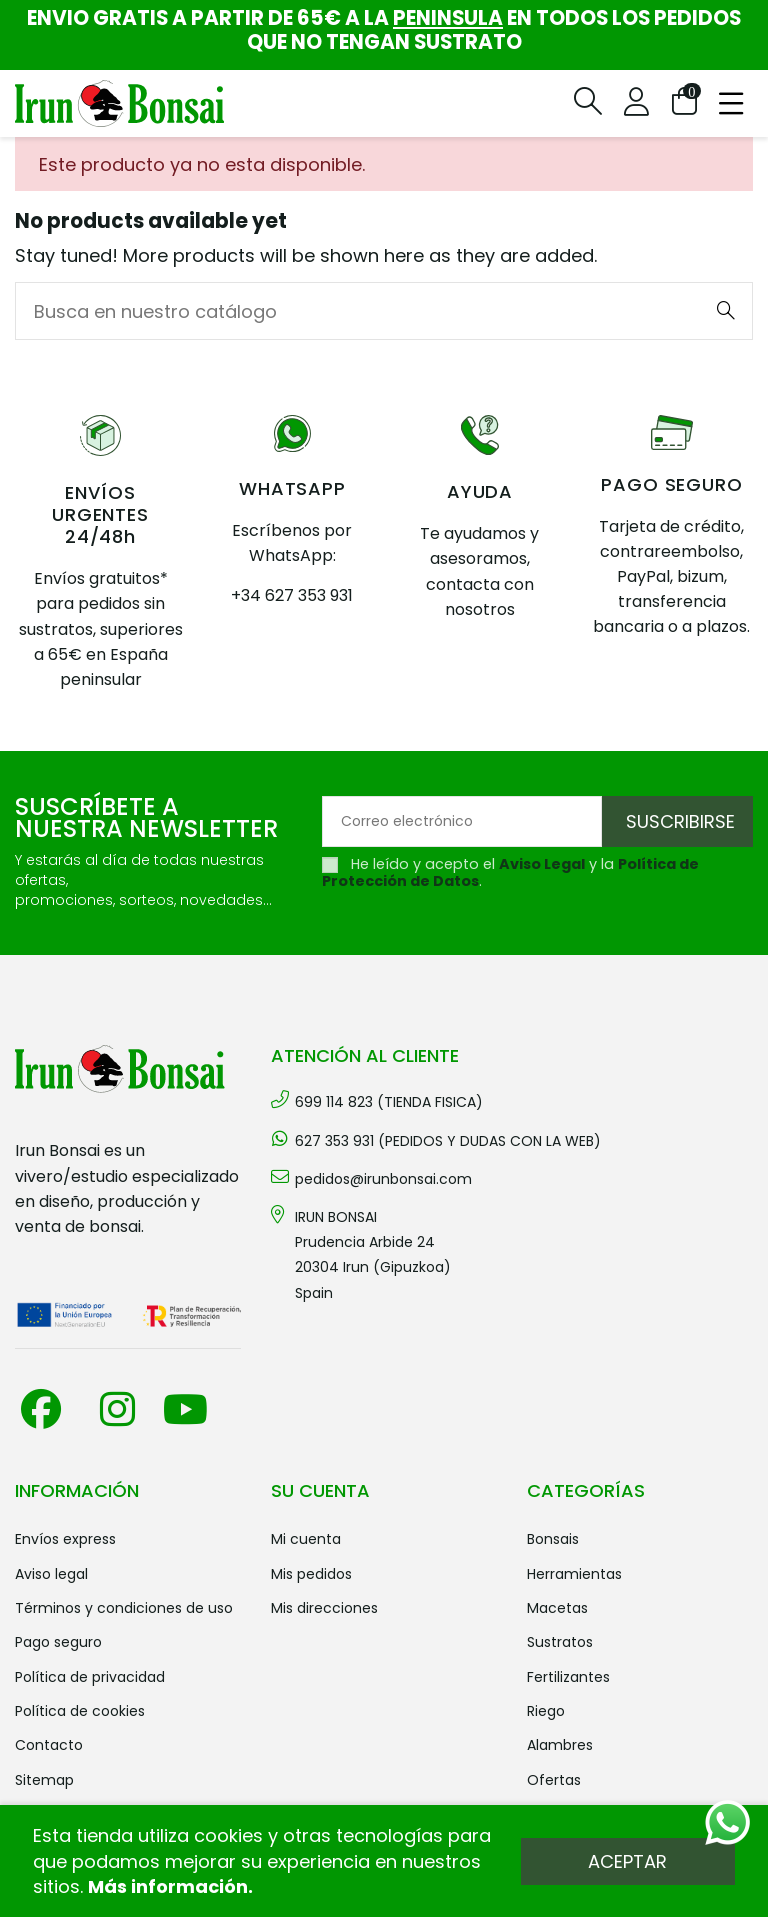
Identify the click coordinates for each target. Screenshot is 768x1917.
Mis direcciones (324, 1608)
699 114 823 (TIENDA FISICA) (389, 1102)
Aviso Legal (542, 864)
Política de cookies (80, 1711)
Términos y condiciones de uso (124, 1608)
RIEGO (546, 1711)
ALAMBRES (560, 1745)
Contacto (49, 1745)
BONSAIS (553, 1539)
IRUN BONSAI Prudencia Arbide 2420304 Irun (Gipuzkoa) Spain (373, 1255)
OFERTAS (554, 1780)
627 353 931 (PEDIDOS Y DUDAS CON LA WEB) (448, 1141)
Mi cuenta (306, 1539)
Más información (168, 1886)
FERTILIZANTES (568, 1677)
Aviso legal (51, 1574)
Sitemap (44, 1780)
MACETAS (557, 1608)
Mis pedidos (311, 1574)
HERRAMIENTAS (574, 1574)
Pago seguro (58, 1642)
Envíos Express (65, 1539)
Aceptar (627, 1861)
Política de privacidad (90, 1677)
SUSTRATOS (560, 1642)
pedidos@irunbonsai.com (383, 1179)
